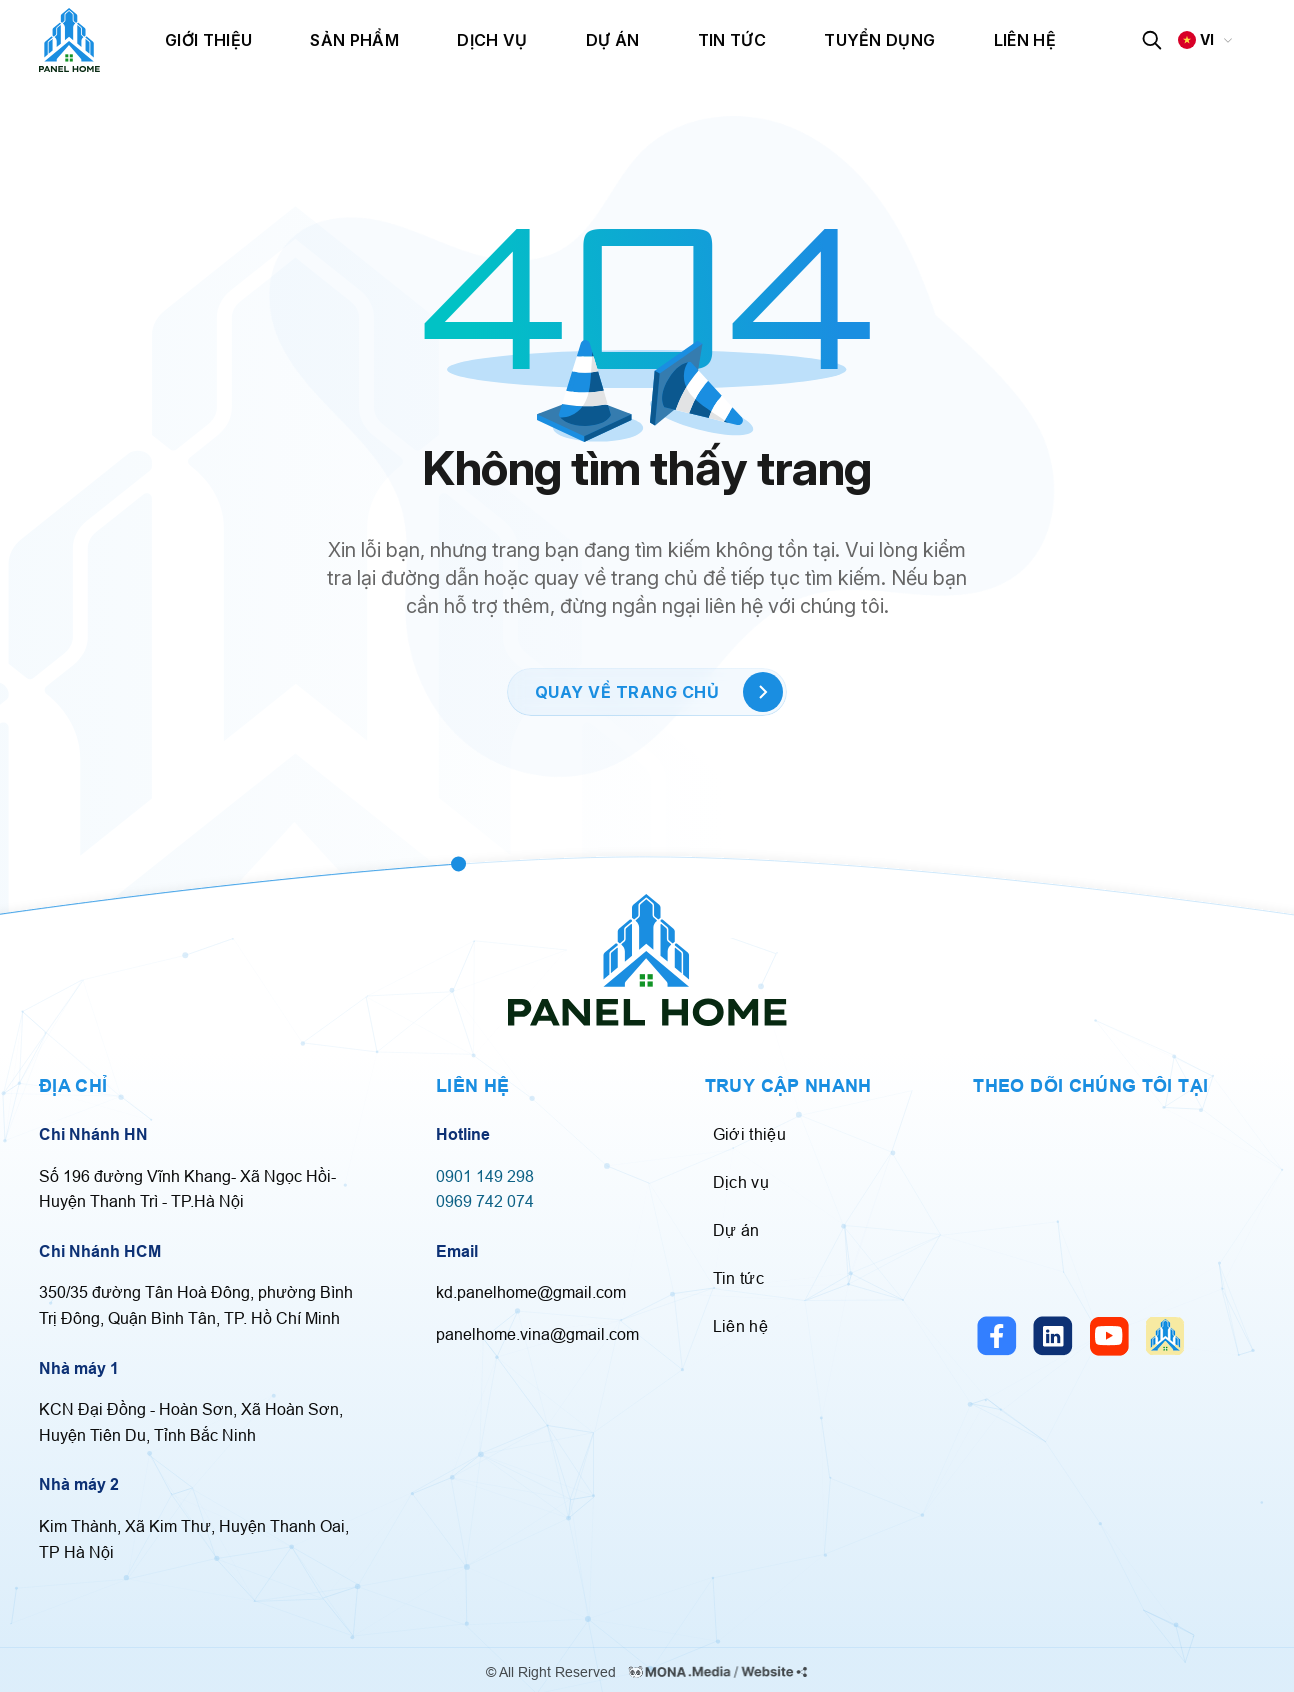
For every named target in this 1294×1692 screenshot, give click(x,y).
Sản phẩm (354, 40)
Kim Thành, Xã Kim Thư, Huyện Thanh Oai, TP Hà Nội (194, 1539)
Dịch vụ (492, 40)
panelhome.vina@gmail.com (537, 1334)
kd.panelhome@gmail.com (531, 1292)
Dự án (613, 40)
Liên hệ (1025, 40)
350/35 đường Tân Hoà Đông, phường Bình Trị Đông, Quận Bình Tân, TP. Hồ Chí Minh (196, 1305)
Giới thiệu (208, 40)
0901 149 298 (485, 1176)
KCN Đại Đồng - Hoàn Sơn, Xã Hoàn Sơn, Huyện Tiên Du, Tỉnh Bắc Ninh (191, 1422)
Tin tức (732, 40)
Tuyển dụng (879, 40)
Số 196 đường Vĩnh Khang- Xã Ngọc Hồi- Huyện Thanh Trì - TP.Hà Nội (187, 1189)
